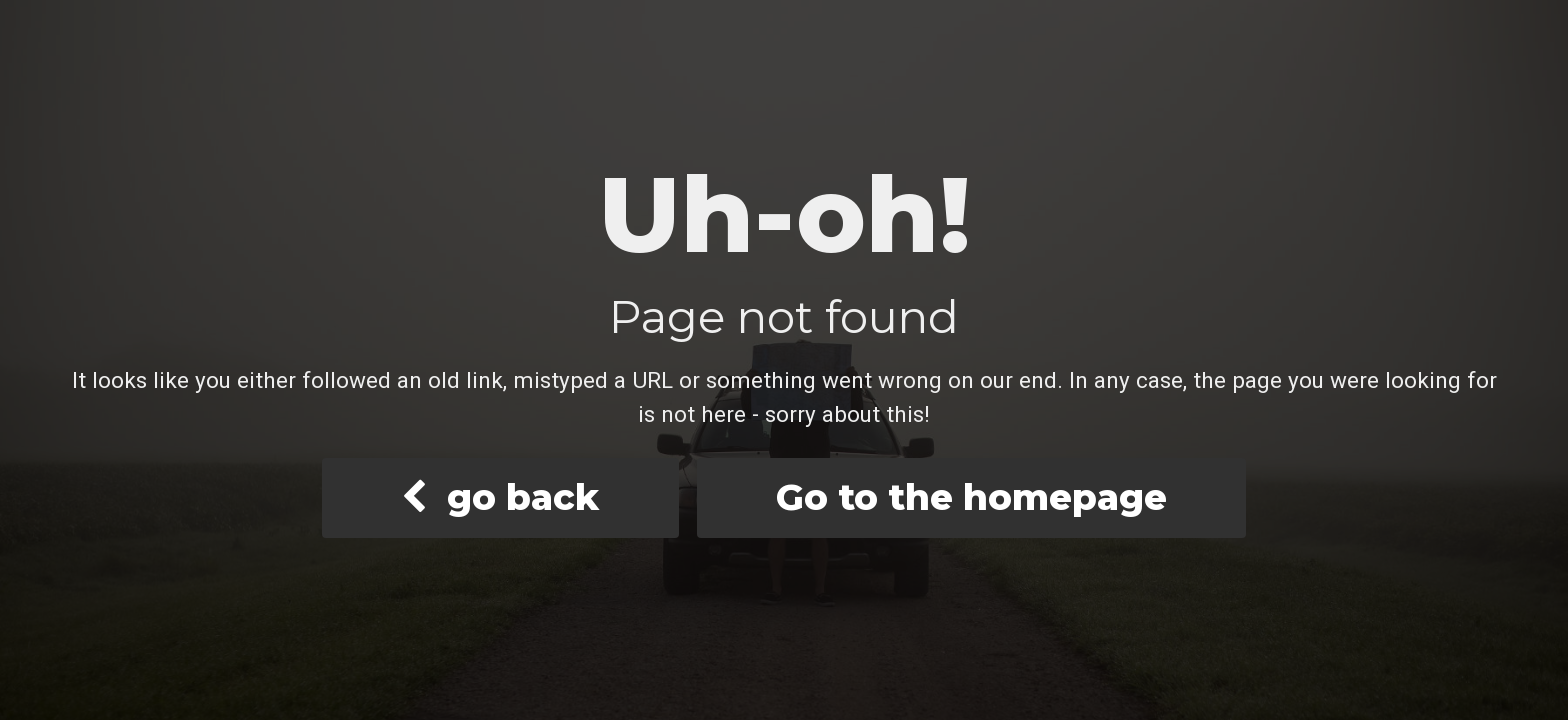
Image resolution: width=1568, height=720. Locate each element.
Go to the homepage (971, 497)
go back (500, 497)
